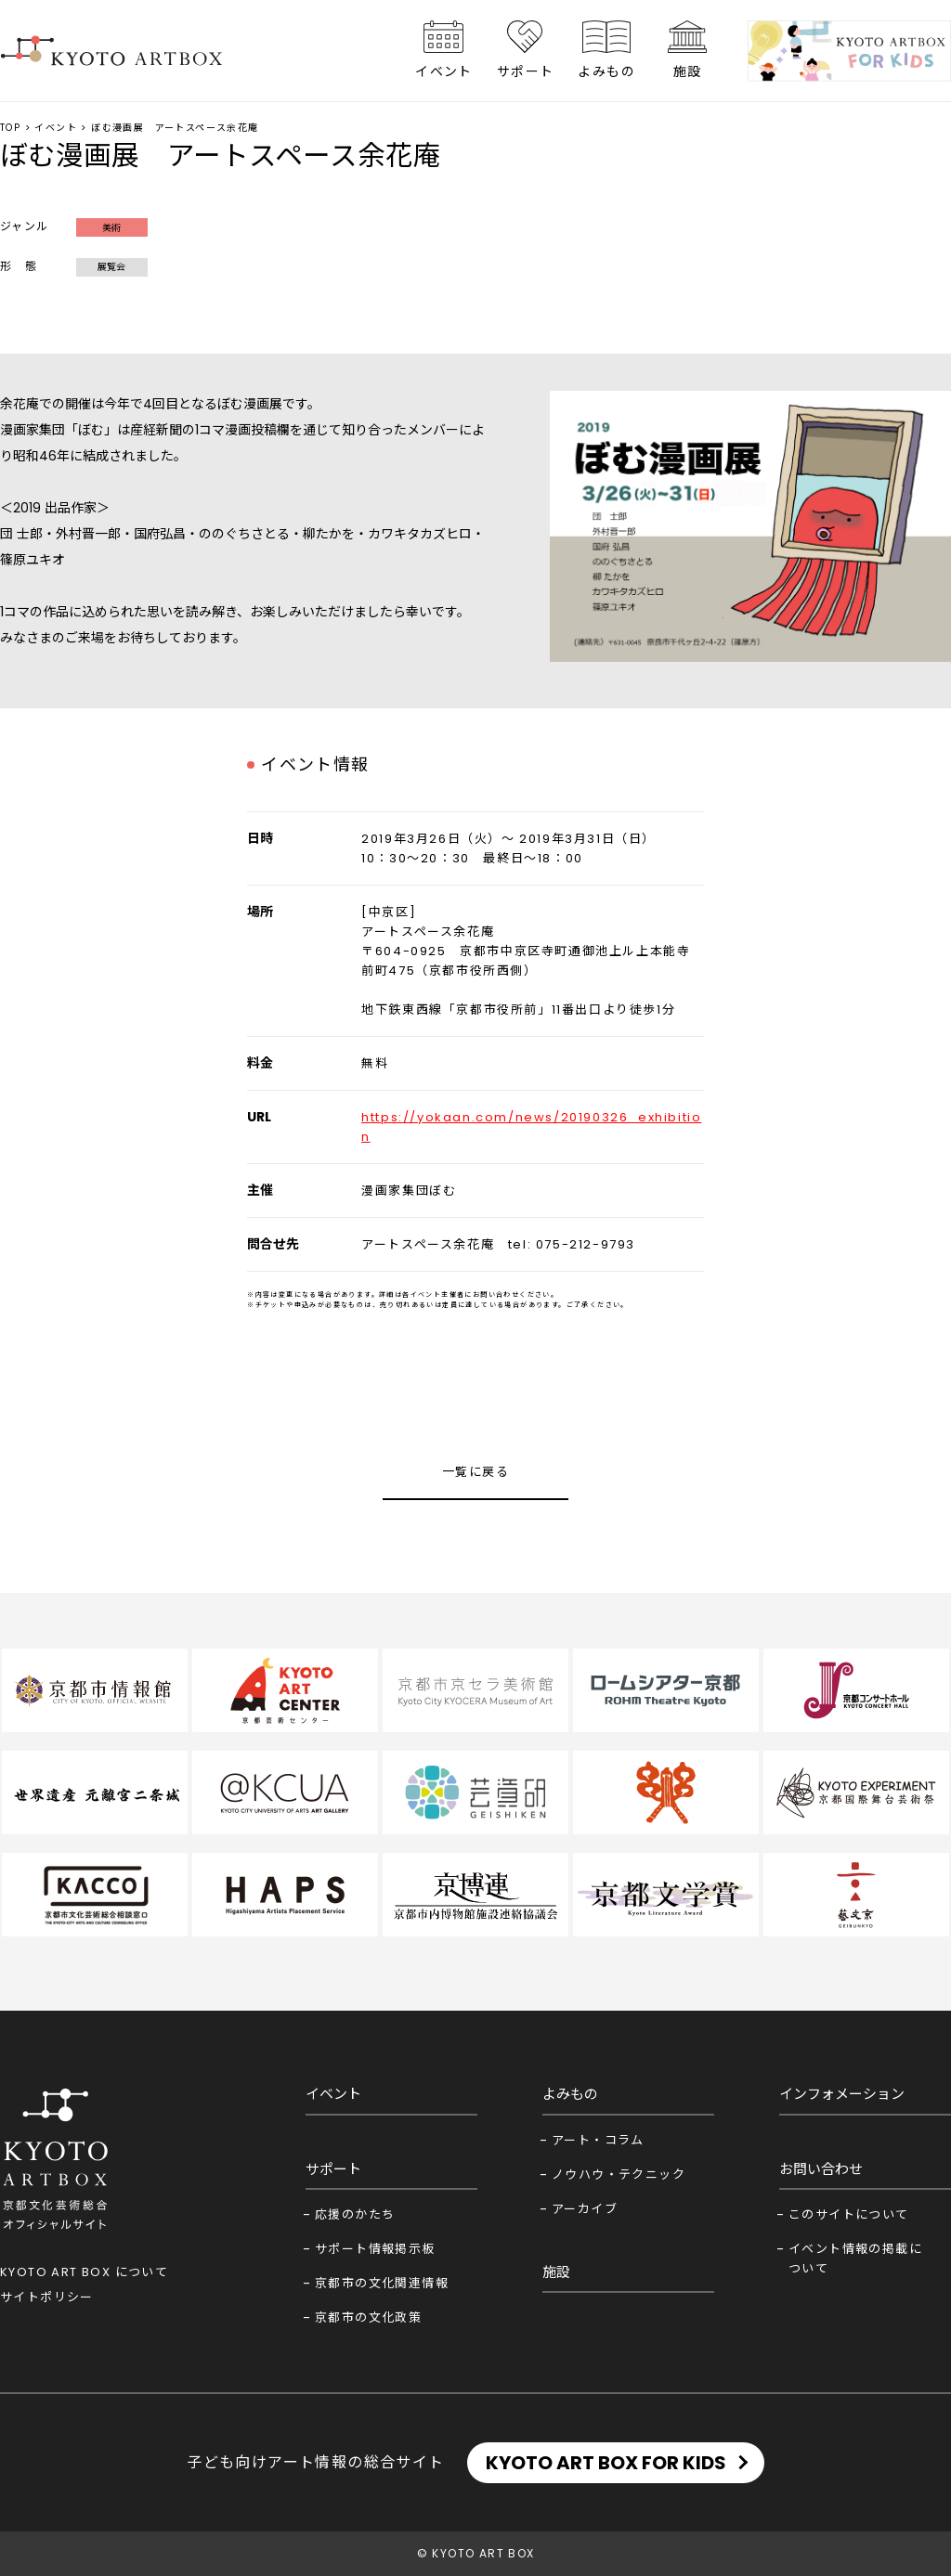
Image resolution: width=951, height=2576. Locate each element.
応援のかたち (355, 2214)
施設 (687, 71)
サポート (525, 71)
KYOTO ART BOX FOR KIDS (606, 2463)
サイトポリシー (47, 2297)
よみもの (606, 71)
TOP (10, 128)
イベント (444, 71)
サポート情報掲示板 (375, 2249)
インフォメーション (842, 2094)
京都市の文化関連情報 (382, 2283)
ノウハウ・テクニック (618, 2174)
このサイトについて (848, 2214)
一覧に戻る (475, 1472)
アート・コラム (598, 2140)
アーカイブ (585, 2209)
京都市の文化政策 (368, 2317)
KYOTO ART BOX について (84, 2272)
